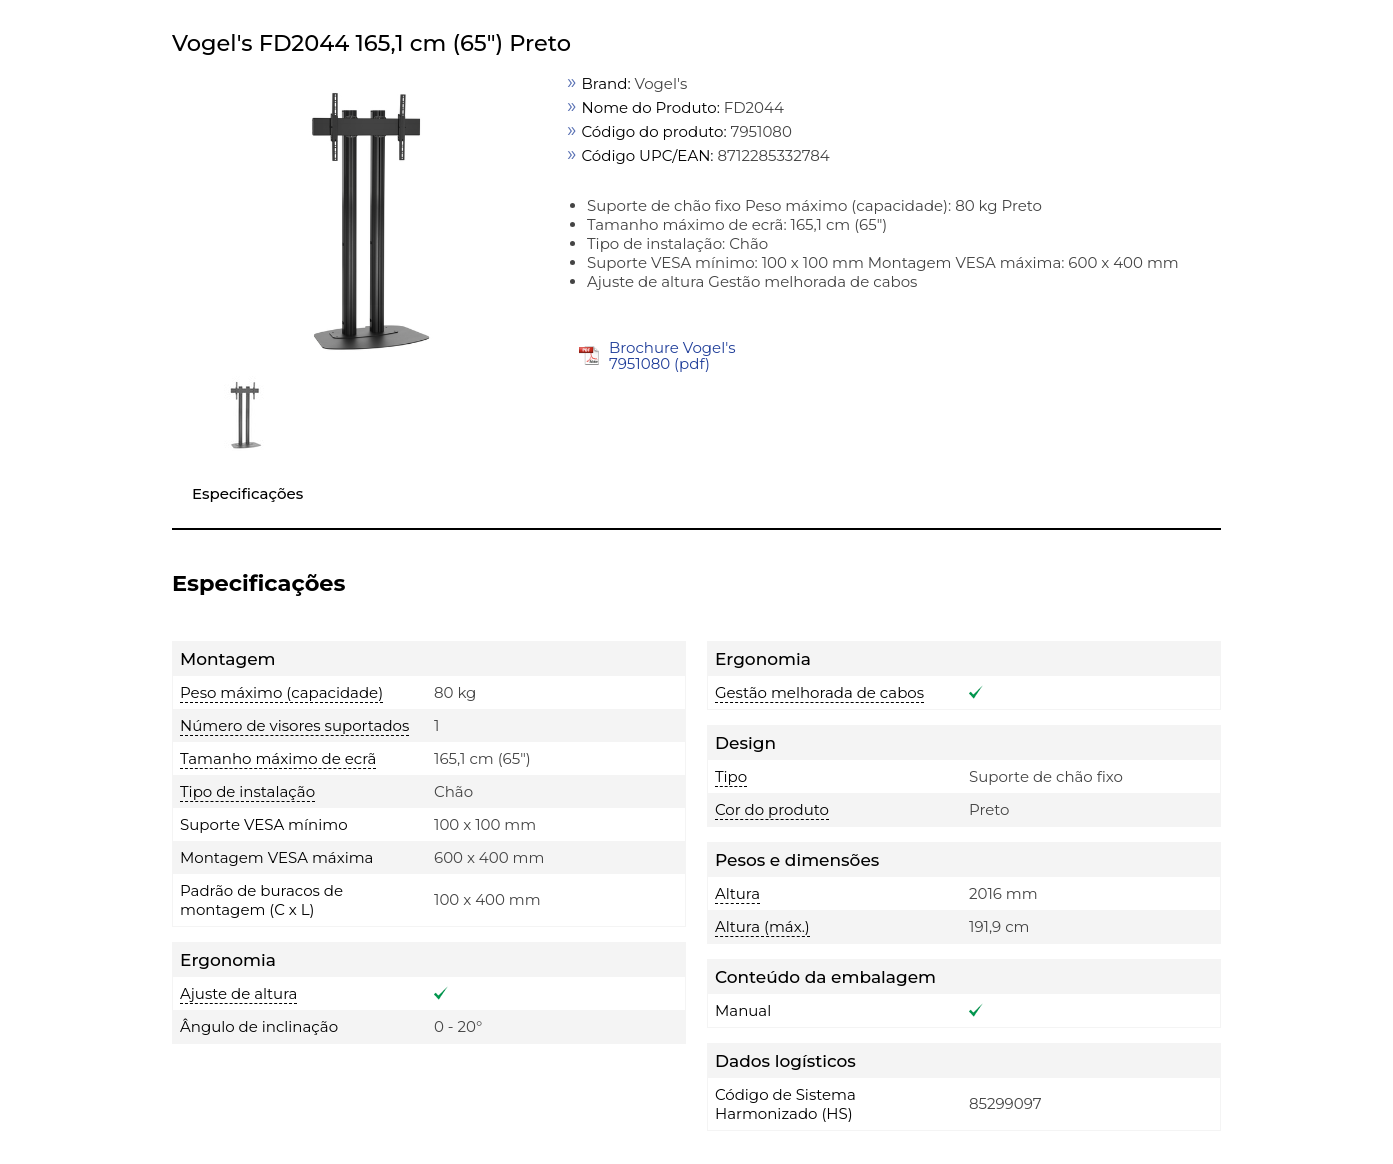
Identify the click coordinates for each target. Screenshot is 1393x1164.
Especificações (247, 493)
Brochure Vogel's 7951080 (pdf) (672, 355)
